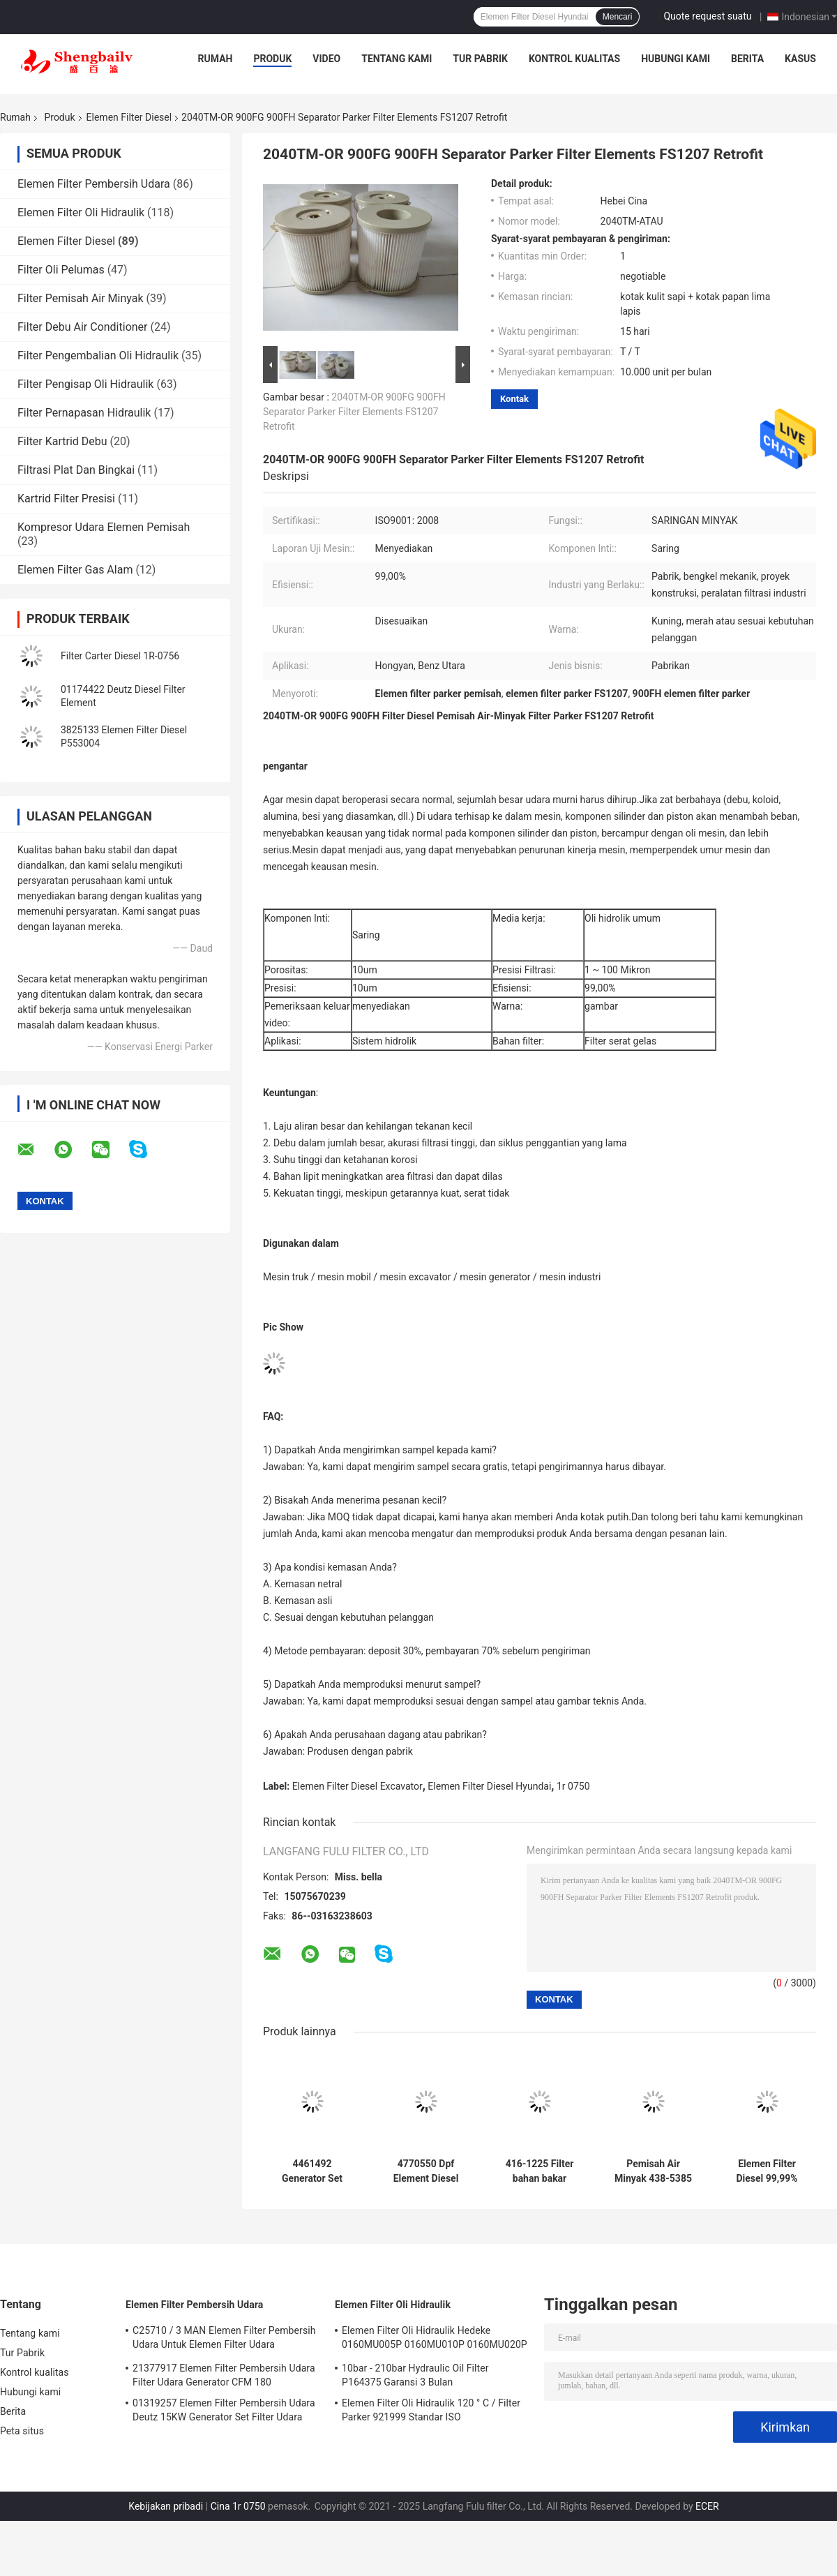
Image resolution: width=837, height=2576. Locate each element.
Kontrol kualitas (574, 58)
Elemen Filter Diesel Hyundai (489, 1786)
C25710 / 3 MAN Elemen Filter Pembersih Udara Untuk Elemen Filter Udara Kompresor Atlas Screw (224, 2339)
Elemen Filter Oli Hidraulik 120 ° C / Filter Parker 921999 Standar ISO (431, 2410)
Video (326, 58)
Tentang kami (396, 58)
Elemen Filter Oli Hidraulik (80, 212)
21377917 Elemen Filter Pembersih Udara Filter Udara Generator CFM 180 (224, 2375)
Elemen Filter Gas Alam (75, 569)
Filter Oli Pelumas (61, 269)
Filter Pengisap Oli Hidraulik (85, 384)
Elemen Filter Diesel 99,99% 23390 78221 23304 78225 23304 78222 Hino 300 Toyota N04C (767, 2171)
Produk (272, 58)
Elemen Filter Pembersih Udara (93, 183)
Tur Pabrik (480, 58)
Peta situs (22, 2430)
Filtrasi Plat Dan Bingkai (76, 470)
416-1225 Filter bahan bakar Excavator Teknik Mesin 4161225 (539, 2171)
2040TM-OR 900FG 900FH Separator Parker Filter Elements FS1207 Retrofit (354, 411)
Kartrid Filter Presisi (66, 498)
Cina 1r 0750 (238, 2506)
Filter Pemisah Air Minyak (80, 298)
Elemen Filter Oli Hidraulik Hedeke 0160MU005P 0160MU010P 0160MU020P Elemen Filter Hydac (434, 2339)
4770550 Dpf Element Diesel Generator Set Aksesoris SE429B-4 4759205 (426, 2171)
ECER (707, 2506)
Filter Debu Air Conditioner (82, 327)
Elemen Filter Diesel (129, 117)
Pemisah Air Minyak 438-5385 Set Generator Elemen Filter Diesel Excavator (653, 2171)
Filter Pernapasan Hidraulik (84, 412)
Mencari (618, 17)
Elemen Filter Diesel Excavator (357, 1786)
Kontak (514, 399)
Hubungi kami (675, 58)
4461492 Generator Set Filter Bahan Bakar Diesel (312, 2171)
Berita (747, 58)
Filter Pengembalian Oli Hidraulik (98, 355)
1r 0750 (573, 1786)
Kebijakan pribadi (165, 2506)
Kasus (800, 58)
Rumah (215, 58)
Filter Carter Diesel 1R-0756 (120, 655)
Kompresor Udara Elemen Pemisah (103, 527)
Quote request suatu (707, 16)
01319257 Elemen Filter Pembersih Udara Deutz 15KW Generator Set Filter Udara (224, 2410)
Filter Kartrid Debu (62, 441)
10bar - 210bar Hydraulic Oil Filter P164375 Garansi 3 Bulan (415, 2375)
